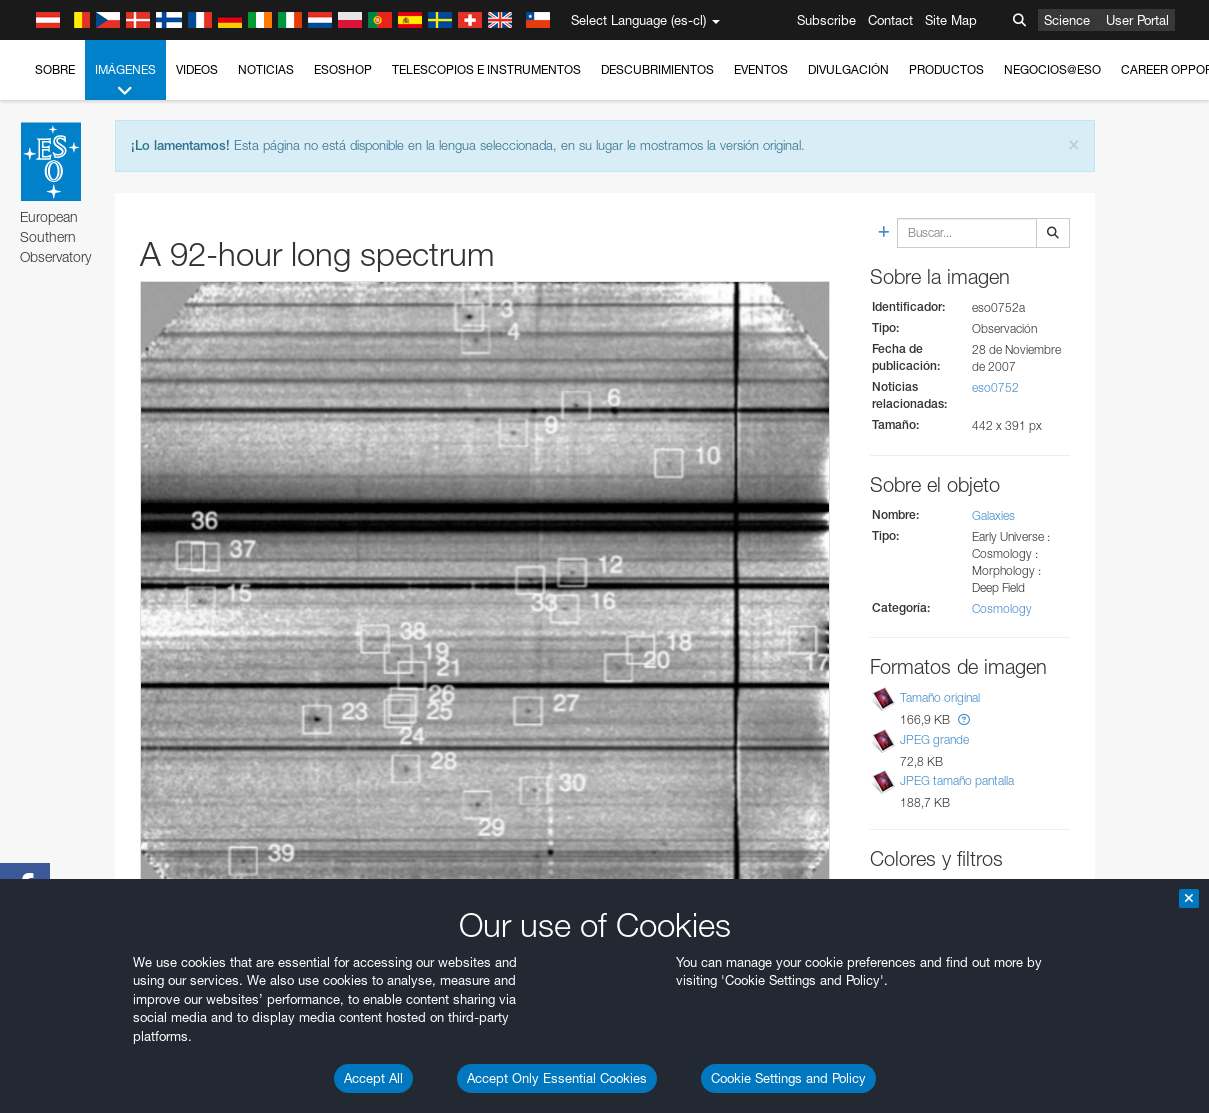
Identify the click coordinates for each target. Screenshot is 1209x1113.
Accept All (373, 1078)
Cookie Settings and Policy (788, 1078)
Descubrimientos (657, 69)
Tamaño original (940, 697)
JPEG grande (934, 739)
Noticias (266, 69)
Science (1067, 20)
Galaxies (993, 515)
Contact (890, 20)
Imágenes (125, 81)
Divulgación (848, 69)
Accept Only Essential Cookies (557, 1078)
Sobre (55, 69)
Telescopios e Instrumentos (486, 69)
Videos (197, 69)
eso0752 (995, 387)
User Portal (1137, 20)
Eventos (761, 69)
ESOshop (343, 69)
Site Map (951, 20)
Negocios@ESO (1052, 69)
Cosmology (1002, 608)
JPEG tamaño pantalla (957, 780)
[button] (964, 719)
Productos (946, 69)
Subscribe (826, 20)
